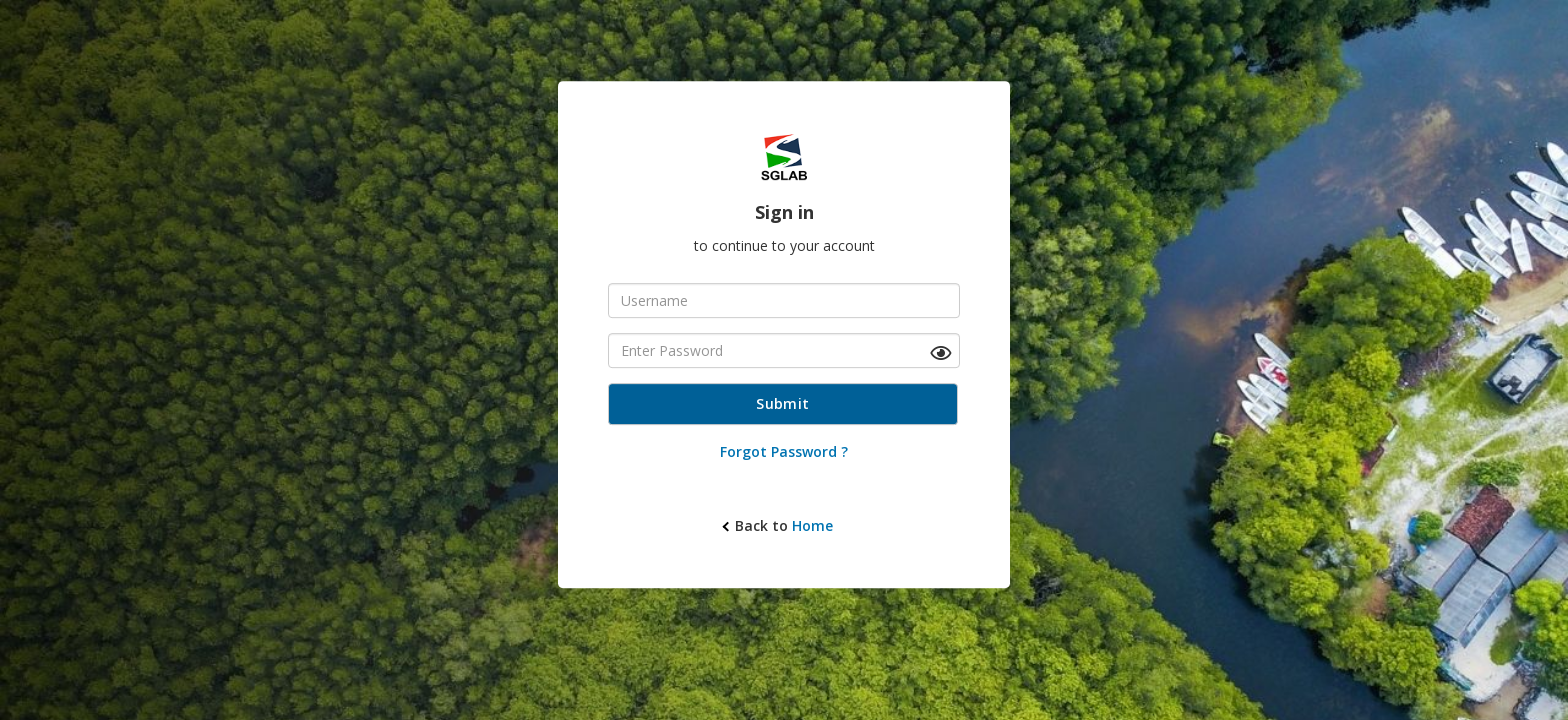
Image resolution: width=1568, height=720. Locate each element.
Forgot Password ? (784, 451)
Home (812, 525)
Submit (782, 403)
